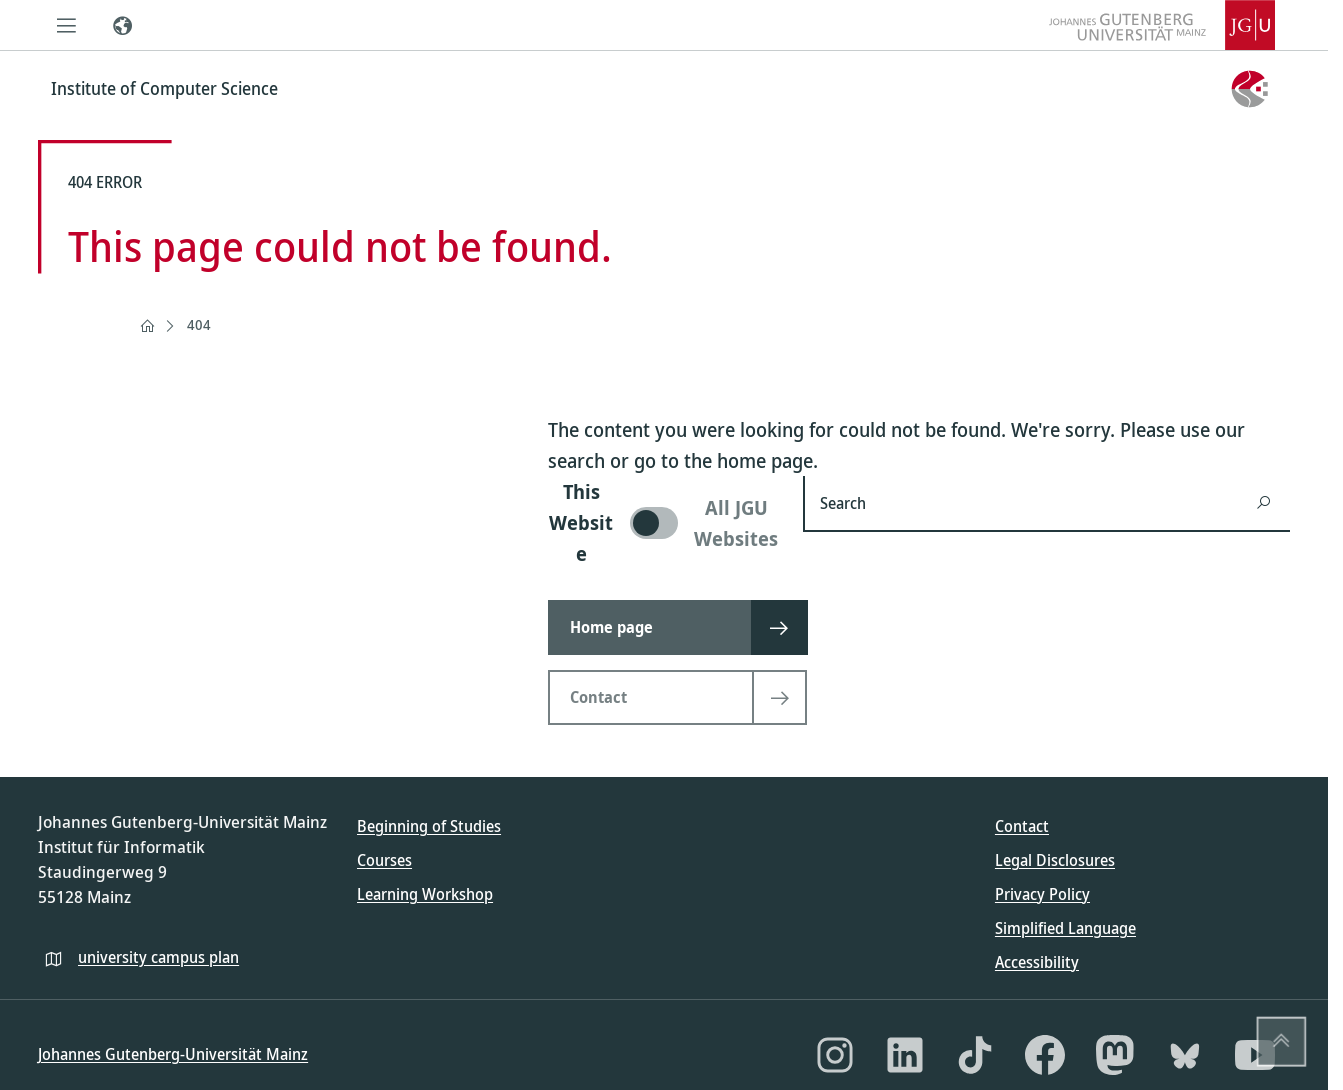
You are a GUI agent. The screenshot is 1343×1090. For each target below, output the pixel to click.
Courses (384, 860)
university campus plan (158, 957)
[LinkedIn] (905, 1055)
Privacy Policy (1042, 894)
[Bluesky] (1185, 1055)
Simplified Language (1065, 928)
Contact (1022, 826)
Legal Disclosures (1055, 860)
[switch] (663, 522)
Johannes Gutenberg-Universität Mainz (173, 1054)
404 (199, 324)
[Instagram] (835, 1055)
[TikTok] (975, 1055)
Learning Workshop (425, 894)
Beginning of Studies (429, 826)
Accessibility (1037, 962)
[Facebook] (1045, 1055)
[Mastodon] (1115, 1055)
